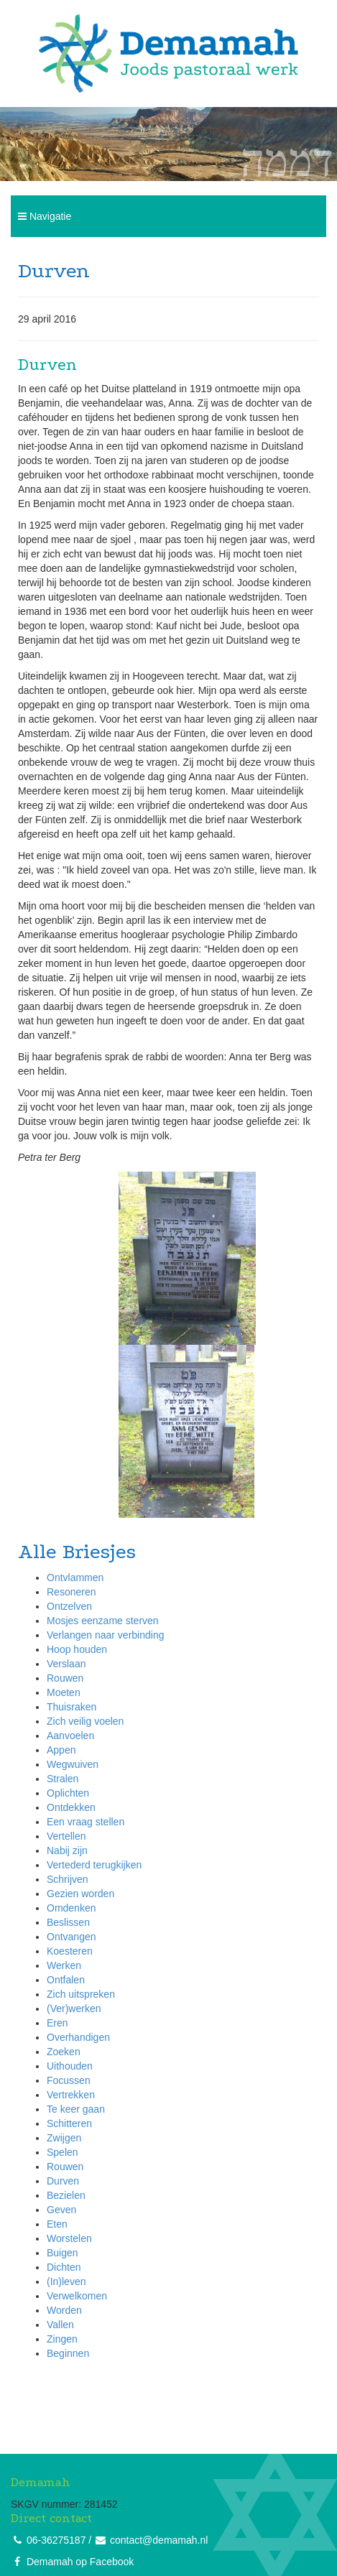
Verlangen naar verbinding (105, 1635)
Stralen (62, 1778)
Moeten (63, 1692)
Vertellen (66, 1836)
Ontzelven (69, 1606)
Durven (63, 2181)
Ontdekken (71, 1807)
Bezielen (66, 2195)
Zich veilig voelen (85, 1721)
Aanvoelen (70, 1735)
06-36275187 (56, 2540)
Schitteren (69, 2123)
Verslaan (66, 1663)
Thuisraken (71, 1707)
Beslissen (68, 1922)
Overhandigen (78, 2037)
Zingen (62, 2339)
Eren (57, 2023)
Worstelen (69, 2238)
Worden (64, 2310)
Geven (61, 2209)
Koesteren (70, 1951)
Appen (61, 1750)
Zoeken (63, 2051)
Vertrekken (71, 2094)
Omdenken (71, 1908)
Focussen (69, 2080)
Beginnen (68, 2353)
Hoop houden (77, 1649)
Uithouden (70, 2066)
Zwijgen (64, 2138)
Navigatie (44, 216)
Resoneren (71, 1592)
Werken (64, 1965)
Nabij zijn (67, 1850)
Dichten (63, 2267)
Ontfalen (66, 1980)
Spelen (62, 2152)
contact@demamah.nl (159, 2540)
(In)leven (66, 2281)
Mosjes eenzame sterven (103, 1620)
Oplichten (68, 1793)
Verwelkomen (77, 2296)
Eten (57, 2224)
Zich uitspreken (81, 1994)
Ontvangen (71, 1936)
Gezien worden (80, 1893)
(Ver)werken (74, 2008)
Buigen (62, 2252)
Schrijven (67, 1879)
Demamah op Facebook (80, 2561)
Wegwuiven (72, 1764)
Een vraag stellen (85, 1821)
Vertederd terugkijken (94, 1865)
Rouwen (65, 1678)
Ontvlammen (75, 1577)
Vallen (60, 2324)
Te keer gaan (76, 2109)
